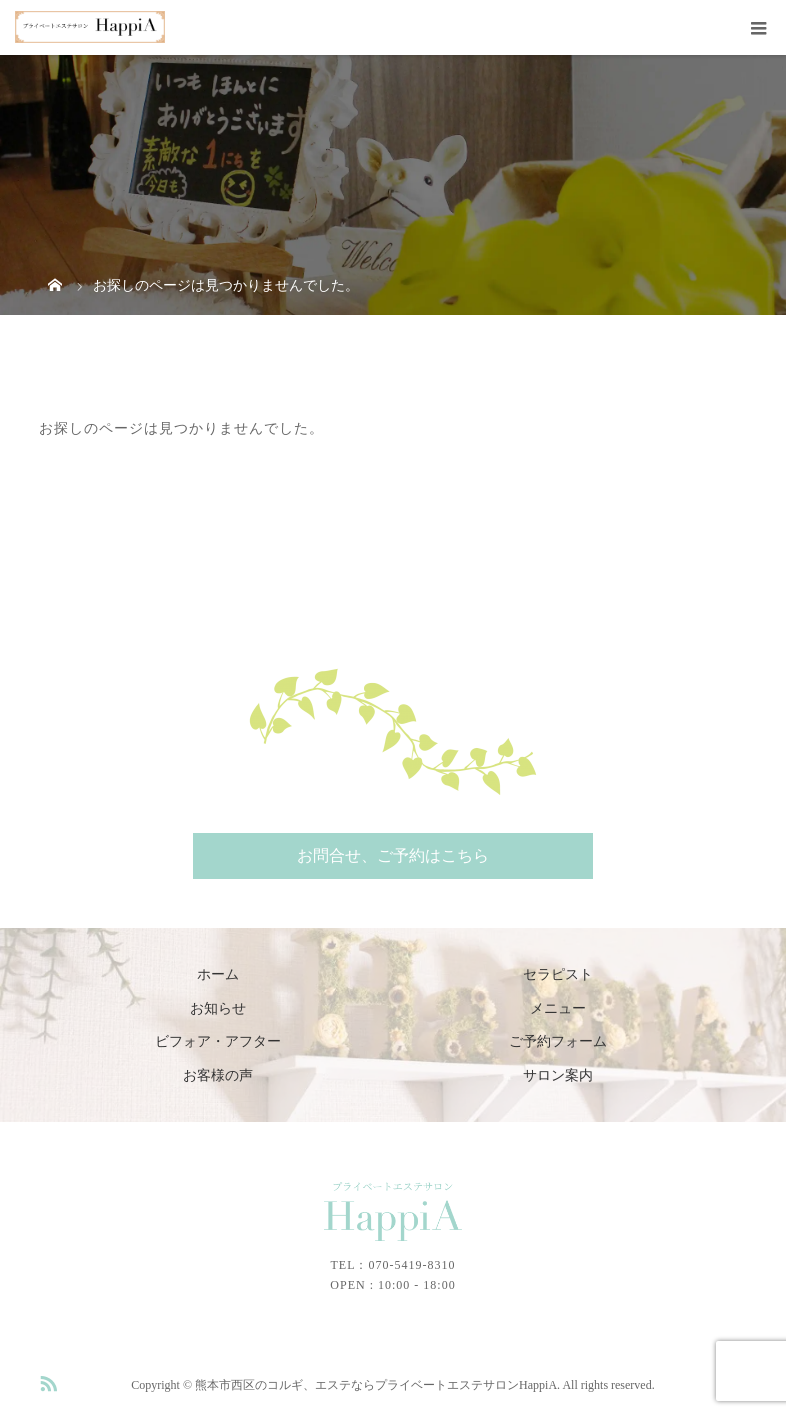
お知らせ (218, 1008)
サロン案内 (558, 1075)
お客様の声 (218, 1075)
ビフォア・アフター (218, 1041)
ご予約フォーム (558, 1041)
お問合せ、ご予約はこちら (393, 855)
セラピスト (558, 974)
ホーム (218, 974)
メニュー (558, 1008)
